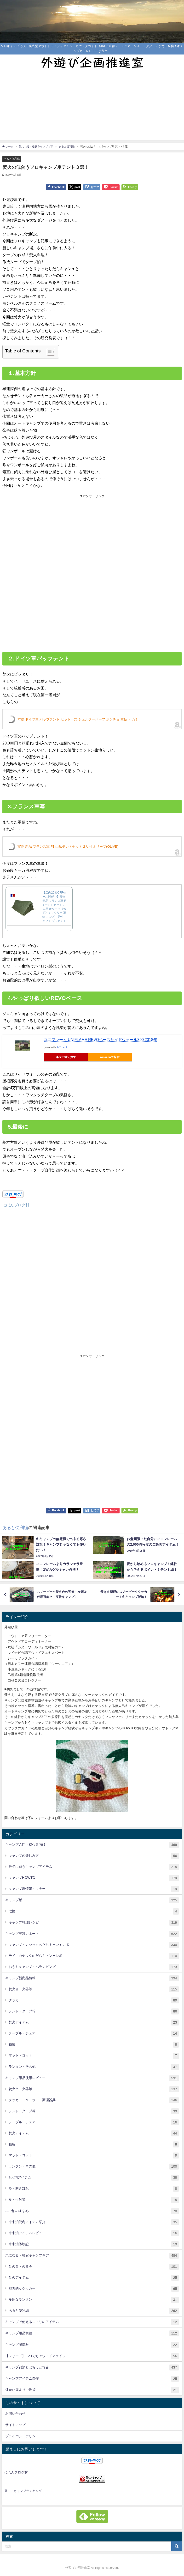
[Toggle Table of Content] (48, 352)
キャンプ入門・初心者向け (91, 1845)
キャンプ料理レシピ (94, 1923)
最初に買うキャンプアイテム (94, 1867)
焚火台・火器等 (94, 1989)
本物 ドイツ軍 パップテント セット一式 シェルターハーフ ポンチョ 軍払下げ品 (77, 719)
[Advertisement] (92, 106)
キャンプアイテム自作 (91, 2379)
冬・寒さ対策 (94, 2189)
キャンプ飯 (91, 1900)
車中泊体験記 (94, 2244)
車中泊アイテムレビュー (94, 2233)
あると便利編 (12, 158)
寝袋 (94, 2045)
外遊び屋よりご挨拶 (91, 2390)
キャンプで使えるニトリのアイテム (91, 2322)
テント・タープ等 (94, 2011)
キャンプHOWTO (94, 1878)
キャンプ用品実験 (91, 2333)
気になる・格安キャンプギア (91, 2256)
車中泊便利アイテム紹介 (94, 2222)
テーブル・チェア (94, 2034)
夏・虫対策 (94, 2200)
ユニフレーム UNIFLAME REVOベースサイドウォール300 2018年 (100, 1039)
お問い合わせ (15, 2413)
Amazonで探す (109, 1057)
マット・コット (94, 2056)
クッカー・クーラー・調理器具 (94, 2100)
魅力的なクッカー (94, 2289)
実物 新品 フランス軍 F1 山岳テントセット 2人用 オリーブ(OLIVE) (67, 846)
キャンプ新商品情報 (91, 1978)
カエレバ (61, 1047)
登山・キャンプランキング (23, 2490)
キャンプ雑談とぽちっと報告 (91, 2367)
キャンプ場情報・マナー (94, 1889)
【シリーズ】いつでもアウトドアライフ (91, 2356)
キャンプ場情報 (91, 2345)
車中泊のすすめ (91, 2211)
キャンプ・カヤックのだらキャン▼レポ (94, 1945)
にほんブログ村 (15, 1205)
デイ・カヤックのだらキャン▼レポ (94, 1956)
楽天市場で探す (66, 1057)
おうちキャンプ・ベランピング (94, 1967)
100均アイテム (94, 2178)
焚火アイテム (94, 2023)
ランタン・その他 (94, 2067)
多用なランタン (94, 2300)
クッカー (94, 2000)
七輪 (94, 1911)
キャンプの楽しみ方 (94, 1856)
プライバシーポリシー (22, 2436)
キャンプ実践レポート (91, 1934)
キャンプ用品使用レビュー (91, 2078)
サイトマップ (15, 2424)
